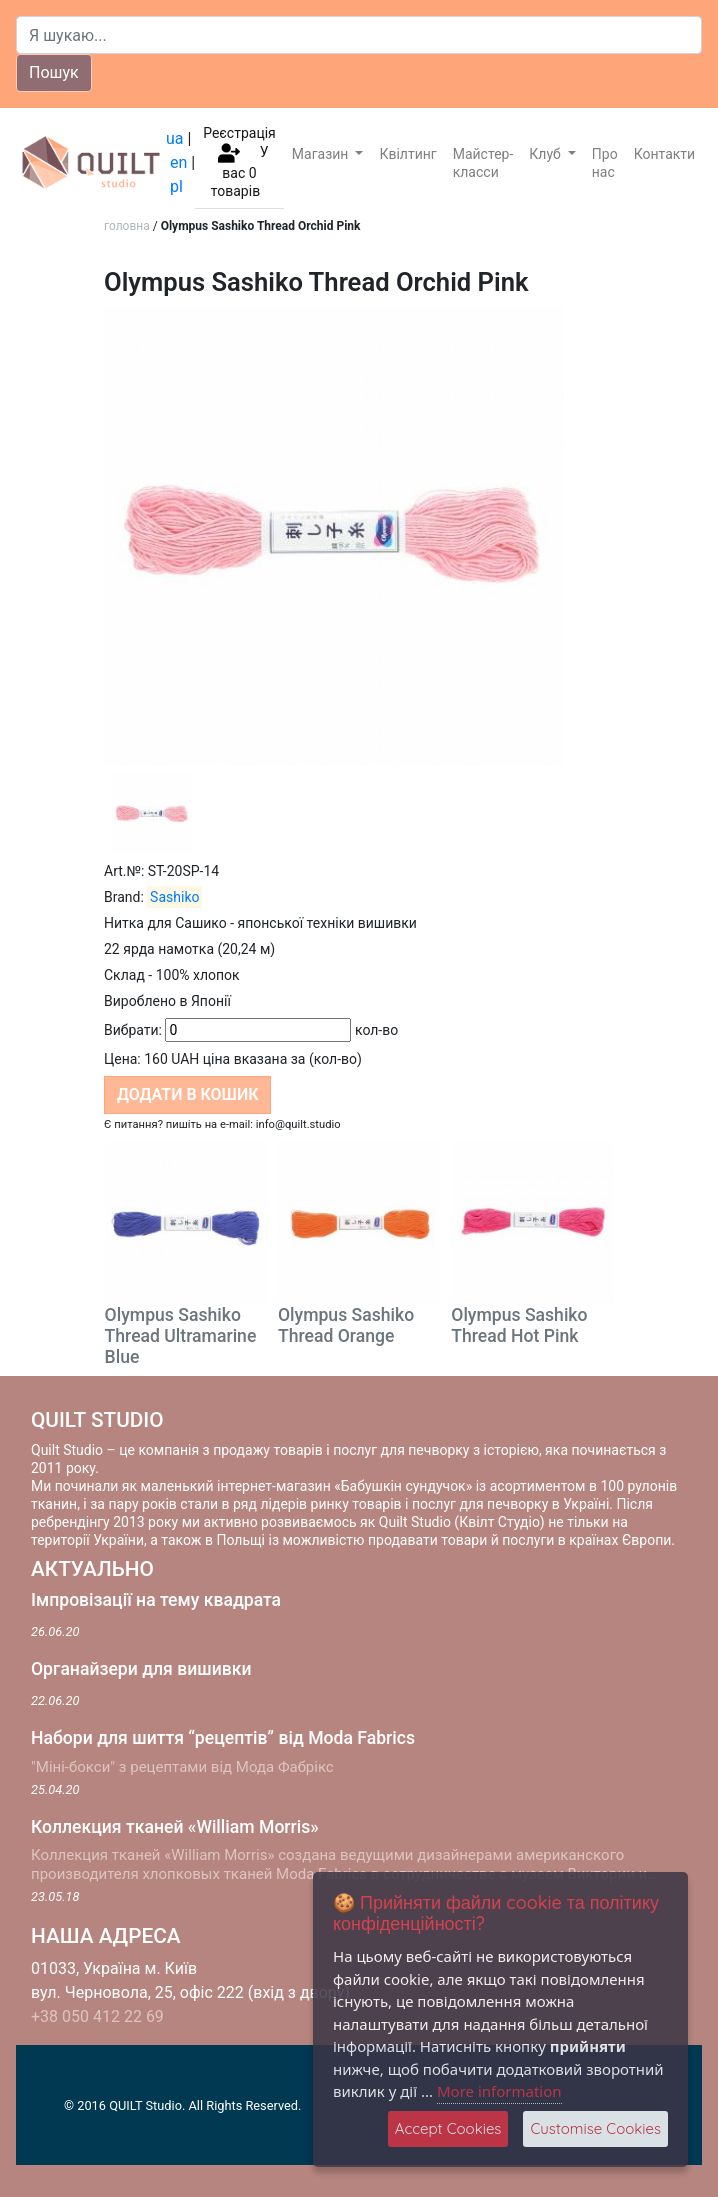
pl (176, 186)
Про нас (605, 163)
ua (175, 138)
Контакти (665, 154)
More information (499, 2091)
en (178, 162)
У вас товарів (240, 171)
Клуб (546, 154)
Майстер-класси (483, 163)
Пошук (54, 72)
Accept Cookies (448, 2128)
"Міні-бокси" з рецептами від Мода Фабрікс (182, 1767)
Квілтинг (407, 154)
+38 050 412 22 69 (97, 2016)
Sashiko (174, 897)
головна (127, 226)
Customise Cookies (595, 2128)
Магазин (322, 154)
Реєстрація (239, 133)
